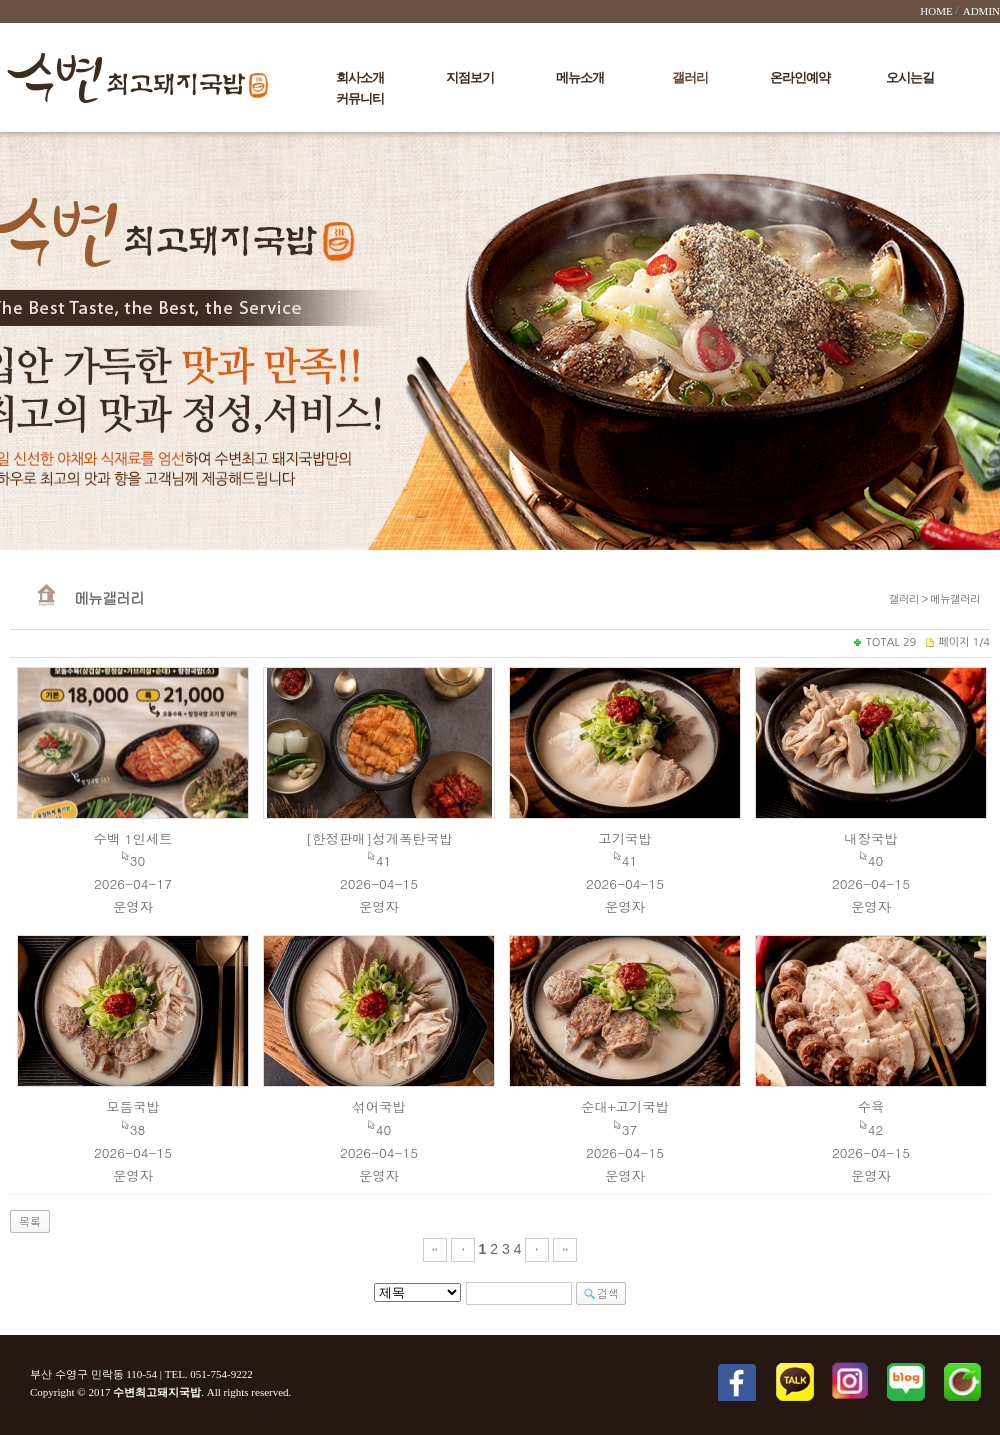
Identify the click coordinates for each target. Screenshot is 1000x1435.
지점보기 (470, 77)
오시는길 (910, 77)
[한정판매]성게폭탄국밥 (379, 838)
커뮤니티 (360, 98)
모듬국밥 (132, 1106)
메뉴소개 (580, 77)
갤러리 (690, 77)
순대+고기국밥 (625, 1106)
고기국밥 (624, 838)
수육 (871, 1106)
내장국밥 (870, 838)
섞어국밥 (378, 1106)
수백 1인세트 (133, 838)
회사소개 (360, 77)
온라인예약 (800, 77)
